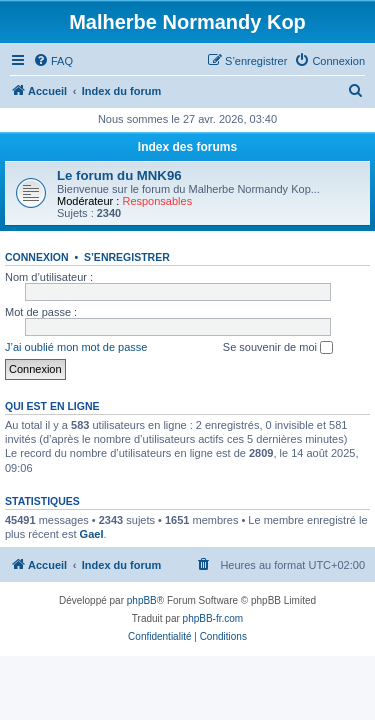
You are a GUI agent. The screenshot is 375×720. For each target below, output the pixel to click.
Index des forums (187, 147)
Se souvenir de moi (278, 348)
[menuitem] (53, 61)
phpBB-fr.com (213, 618)
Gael (92, 534)
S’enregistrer (127, 257)
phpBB (142, 600)
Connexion (37, 257)
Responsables (157, 201)
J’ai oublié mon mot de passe (76, 347)
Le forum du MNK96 (119, 175)
